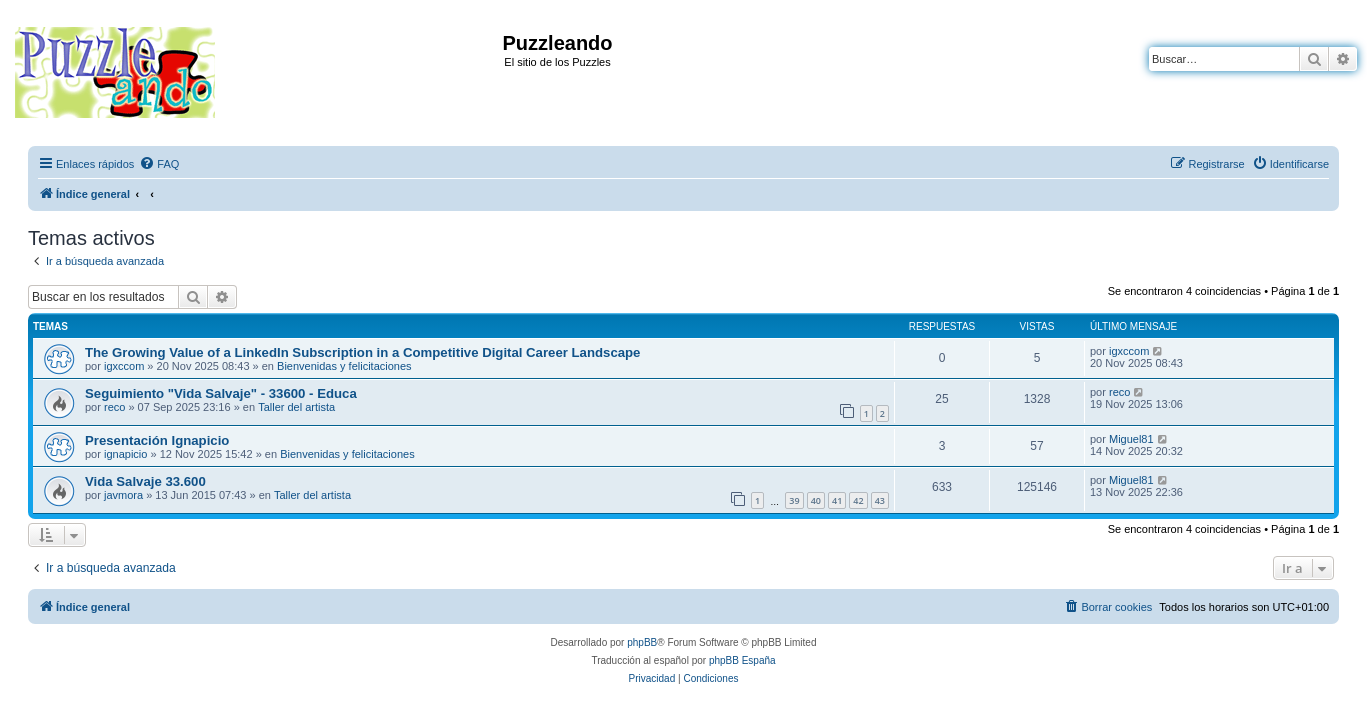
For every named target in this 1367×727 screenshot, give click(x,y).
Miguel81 (1131, 439)
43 (880, 500)
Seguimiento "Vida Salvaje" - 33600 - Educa (221, 393)
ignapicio (125, 454)
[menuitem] (159, 164)
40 (816, 500)
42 (858, 500)
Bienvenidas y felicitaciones (344, 366)
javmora (123, 495)
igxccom (124, 366)
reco (114, 407)
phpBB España (742, 660)
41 (837, 500)
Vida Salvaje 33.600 (145, 481)
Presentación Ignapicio (157, 440)
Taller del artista (296, 407)
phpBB (642, 642)
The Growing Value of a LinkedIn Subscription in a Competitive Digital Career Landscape (362, 352)
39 (794, 500)
